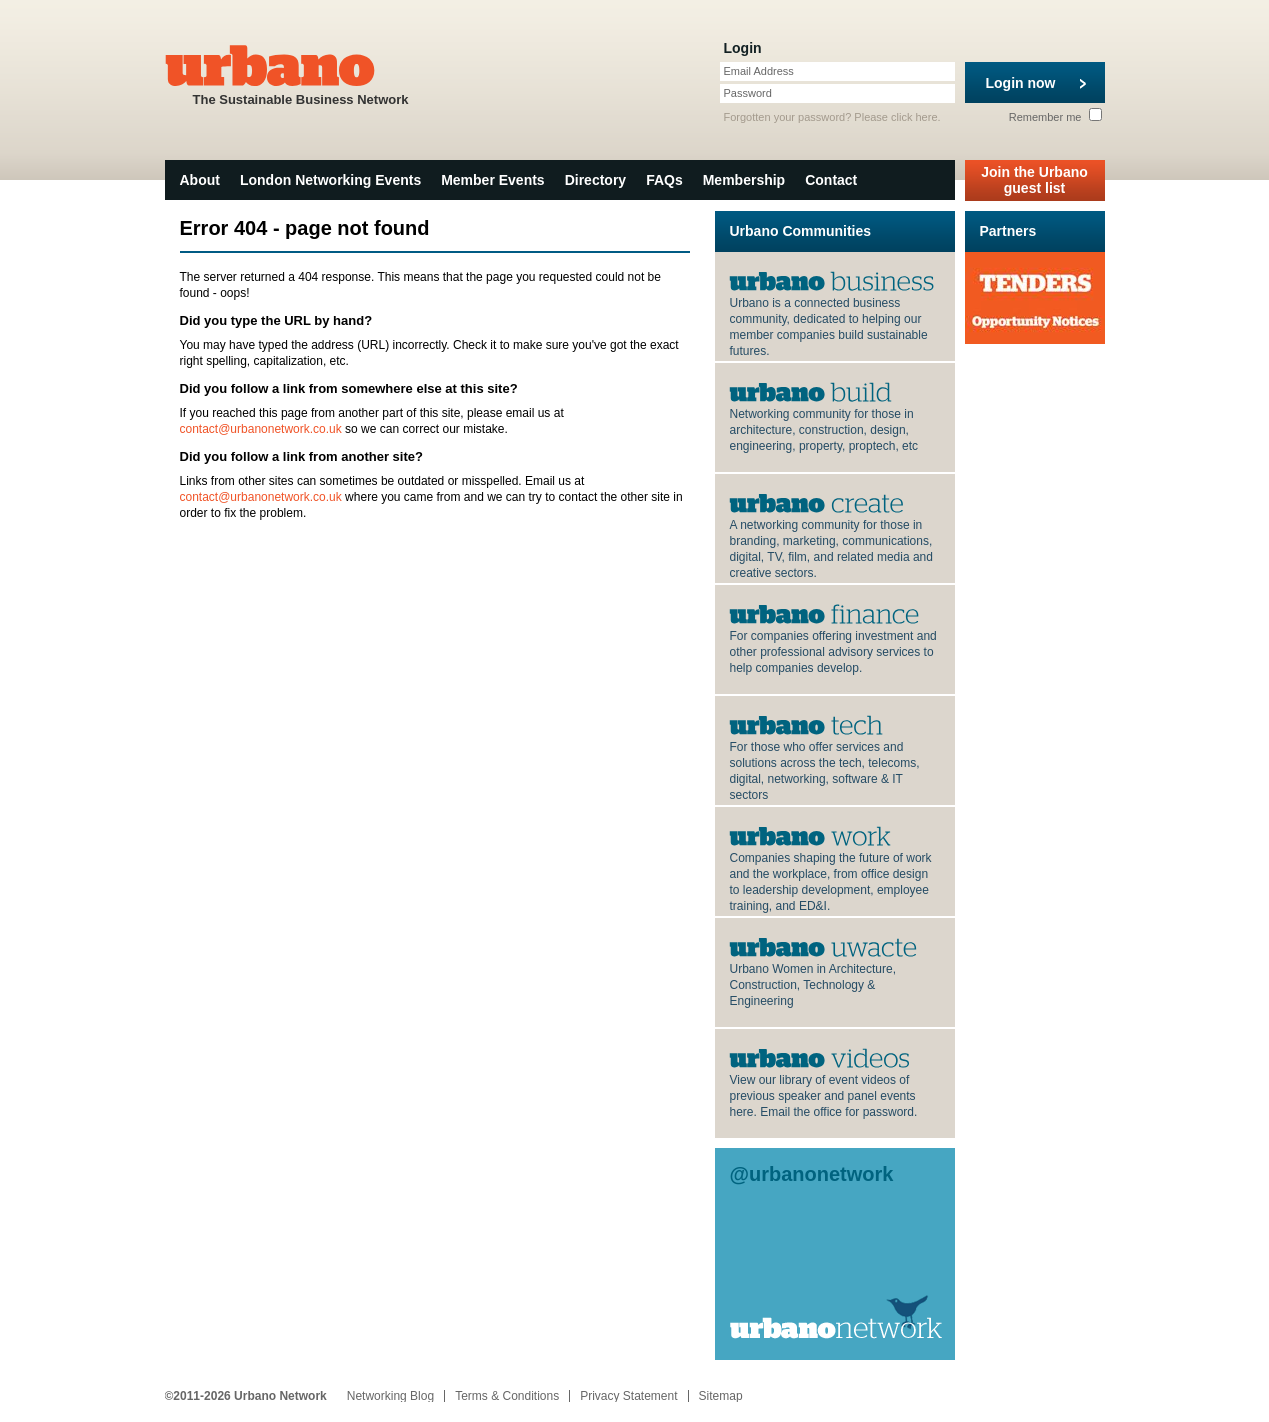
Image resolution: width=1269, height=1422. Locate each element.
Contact (831, 180)
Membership (744, 180)
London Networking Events (330, 180)
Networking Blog (390, 1396)
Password (748, 93)
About (200, 180)
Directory (595, 180)
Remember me (1055, 117)
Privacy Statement (628, 1396)
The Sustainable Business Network (301, 73)
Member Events (492, 180)
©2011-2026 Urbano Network (246, 1396)
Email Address (759, 71)
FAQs (664, 180)
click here (914, 117)
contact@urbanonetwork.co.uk (261, 429)
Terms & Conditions (507, 1396)
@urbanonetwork (812, 1174)
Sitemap (721, 1396)
